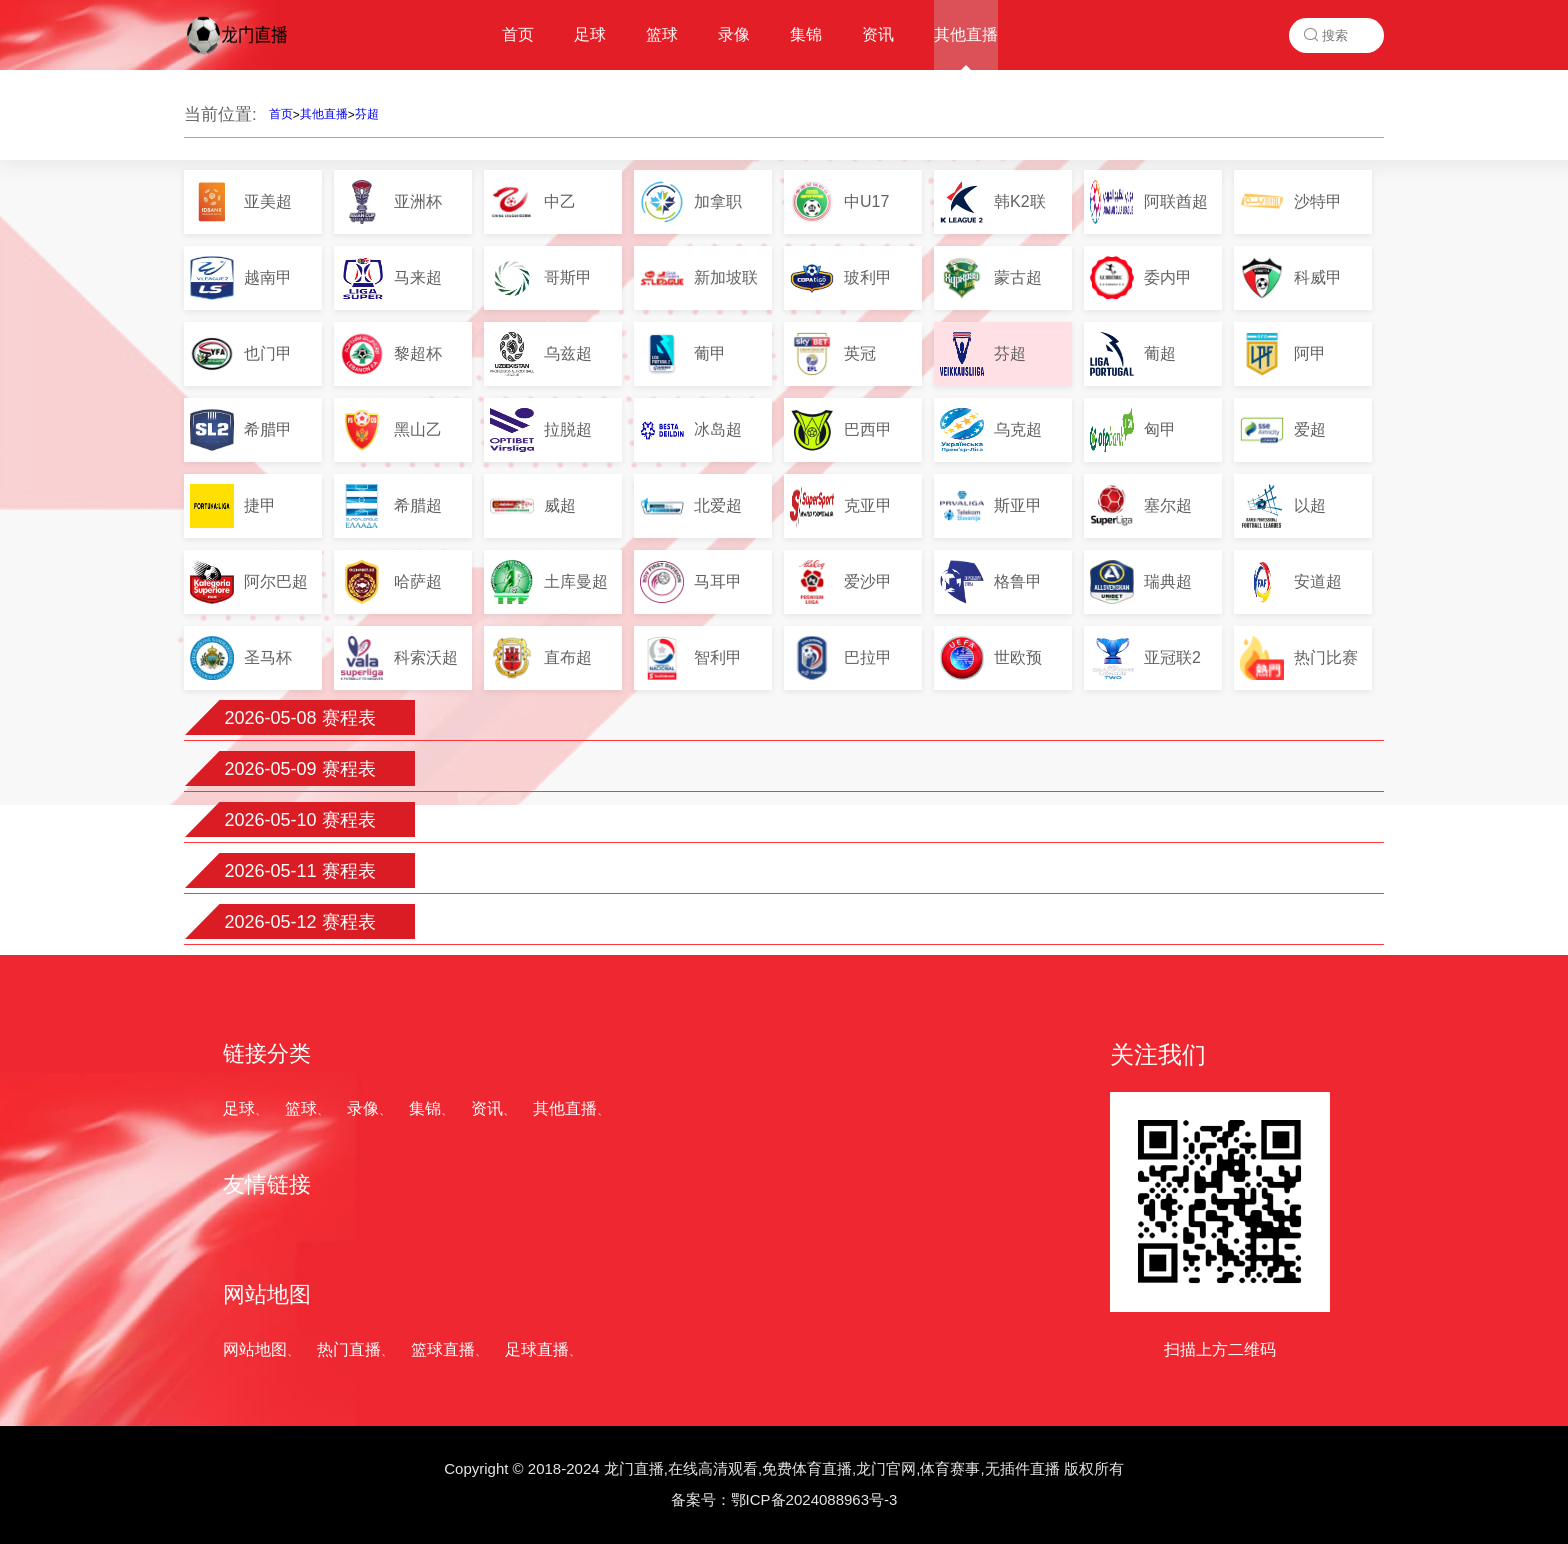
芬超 (367, 114)
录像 (363, 1108)
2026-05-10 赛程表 (299, 820)
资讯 (487, 1108)
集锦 (425, 1108)
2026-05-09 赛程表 (299, 769)
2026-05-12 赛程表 (299, 922)
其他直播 (324, 114)
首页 (281, 114)
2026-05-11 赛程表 (299, 871)
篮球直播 (443, 1349)
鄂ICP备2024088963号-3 (814, 1499)
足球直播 (537, 1349)
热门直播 (349, 1349)
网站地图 (255, 1349)
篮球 (301, 1108)
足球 (239, 1108)
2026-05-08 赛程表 (299, 718)
